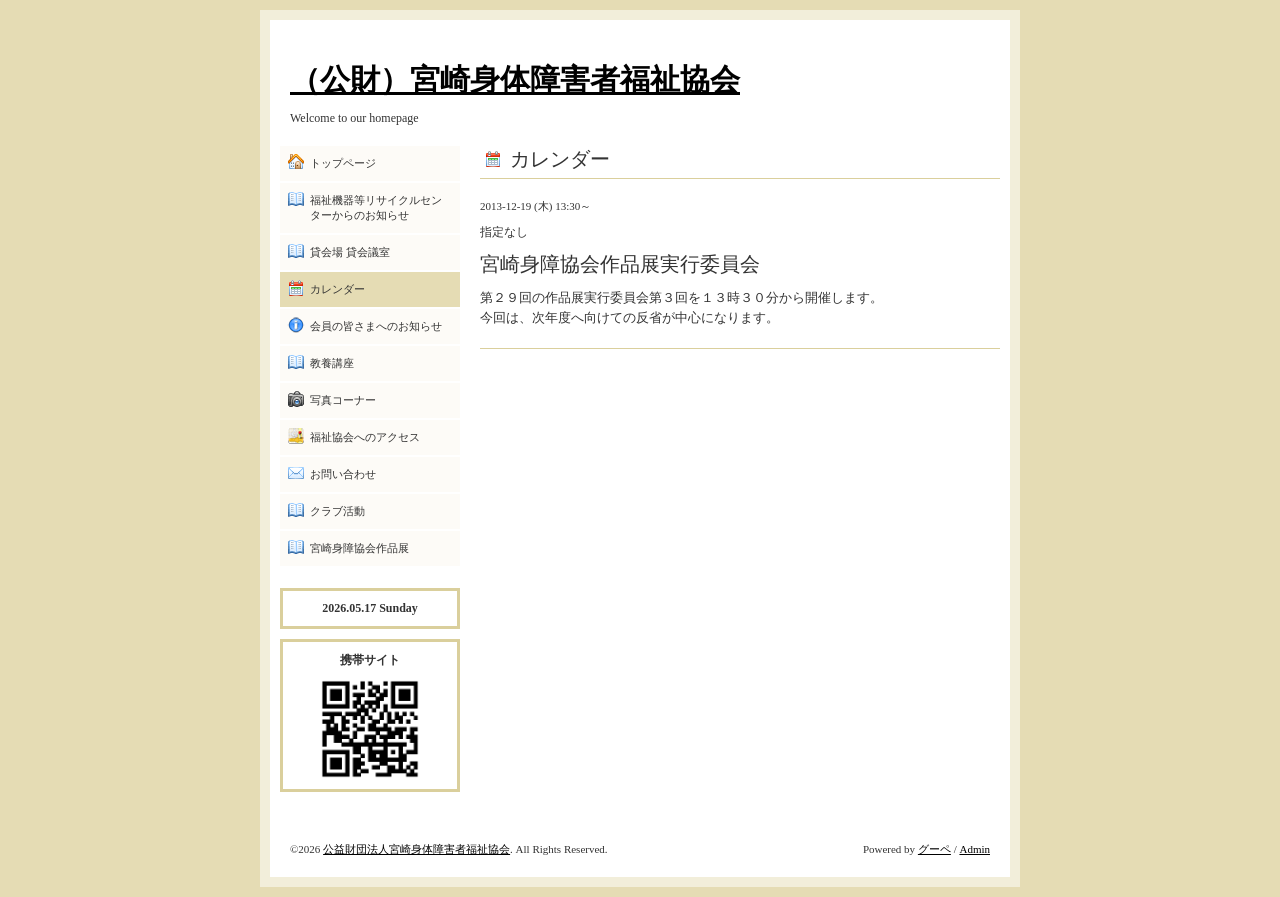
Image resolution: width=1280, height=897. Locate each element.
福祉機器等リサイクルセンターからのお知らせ (376, 207)
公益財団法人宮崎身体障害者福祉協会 (416, 849)
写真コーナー (343, 400)
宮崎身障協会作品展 (359, 548)
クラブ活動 (337, 511)
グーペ (934, 849)
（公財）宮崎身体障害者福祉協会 (515, 79)
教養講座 (332, 363)
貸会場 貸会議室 (350, 252)
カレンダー (337, 289)
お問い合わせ (343, 474)
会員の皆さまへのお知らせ (376, 326)
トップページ (343, 163)
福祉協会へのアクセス (365, 437)
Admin (974, 849)
